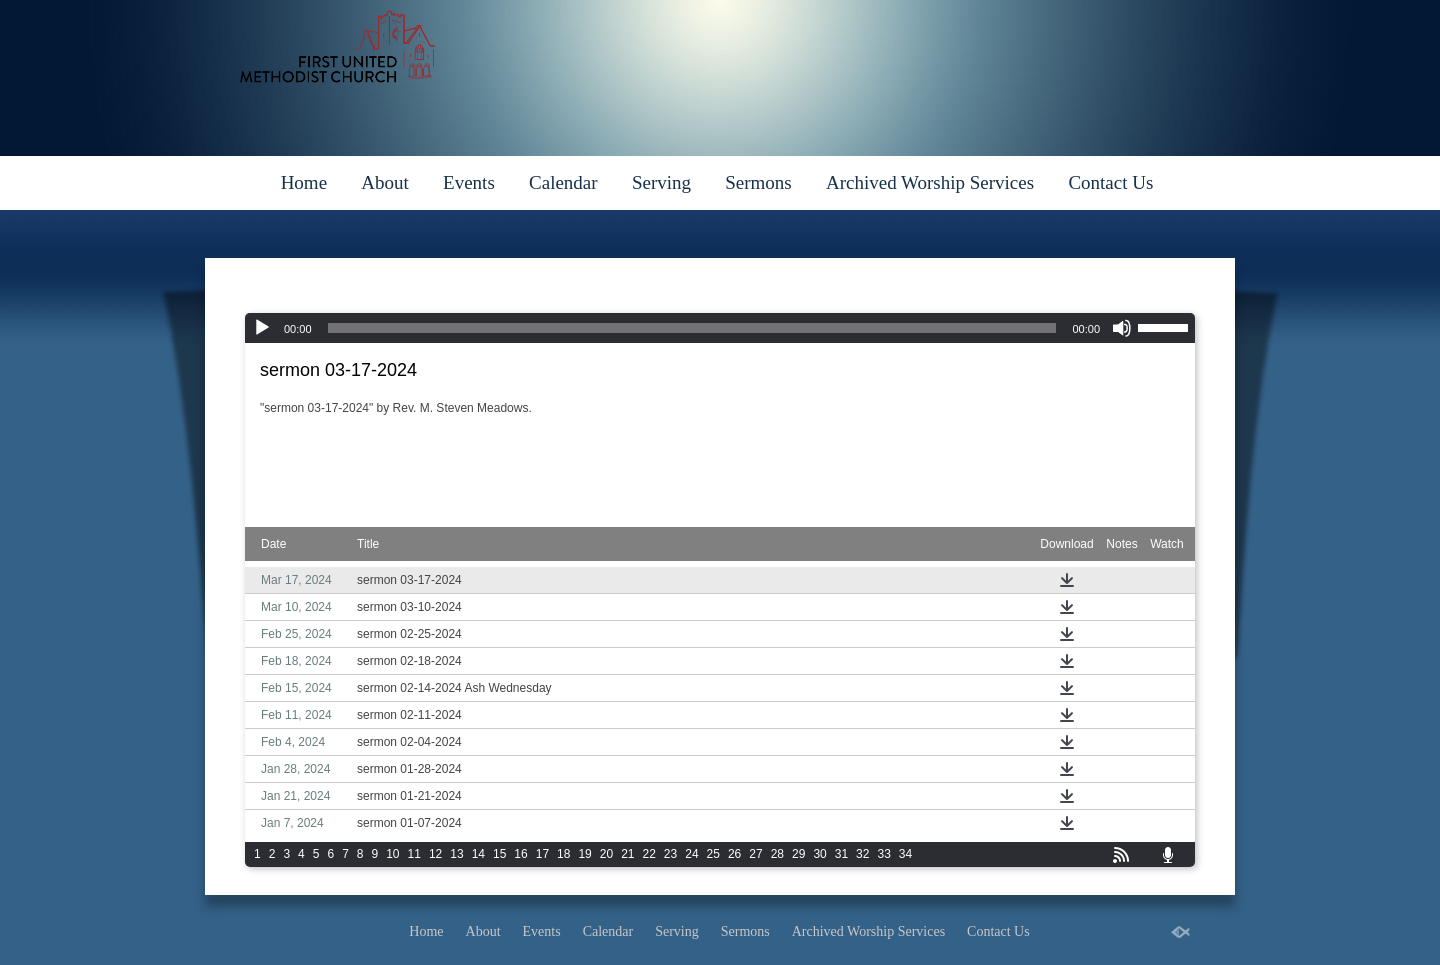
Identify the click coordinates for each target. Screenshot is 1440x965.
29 (798, 854)
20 (606, 854)
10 (392, 854)
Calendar (563, 182)
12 (435, 854)
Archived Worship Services (930, 182)
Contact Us (1110, 182)
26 (734, 854)
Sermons (758, 182)
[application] (720, 328)
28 (777, 854)
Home (304, 182)
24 (691, 854)
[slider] (692, 328)
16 (520, 854)
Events (469, 182)
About (385, 182)
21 (627, 854)
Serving (661, 182)
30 (819, 854)
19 (584, 854)
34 (905, 854)
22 (649, 854)
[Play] (262, 328)
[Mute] (1122, 328)
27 (755, 854)
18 (563, 854)
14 (478, 854)
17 (542, 854)
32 (862, 854)
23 (670, 854)
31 (841, 854)
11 (414, 854)
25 (713, 854)
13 (456, 854)
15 (499, 854)
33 (883, 854)
